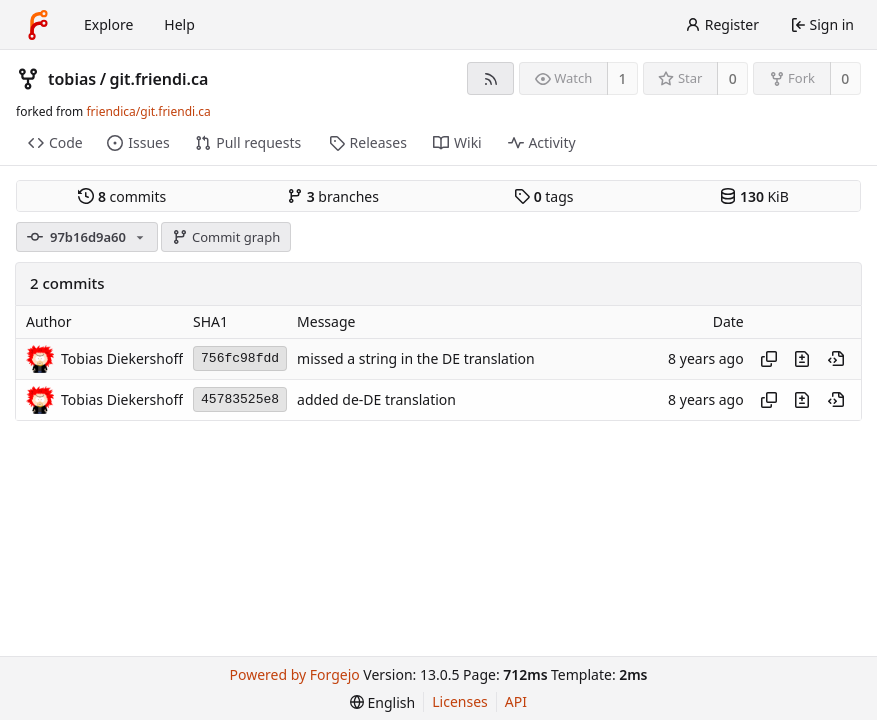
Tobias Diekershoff (122, 358)
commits (122, 196)
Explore (108, 24)
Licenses (460, 701)
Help (179, 24)
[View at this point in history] (836, 359)
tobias (72, 79)
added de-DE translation (376, 399)
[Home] (38, 25)
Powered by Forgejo (295, 674)
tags (543, 196)
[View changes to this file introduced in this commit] (802, 359)
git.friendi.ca (159, 79)
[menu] (382, 702)
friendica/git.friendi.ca (148, 111)
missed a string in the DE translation (416, 358)
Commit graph (226, 237)
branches (333, 196)
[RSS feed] (490, 78)
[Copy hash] (769, 359)
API (516, 701)
